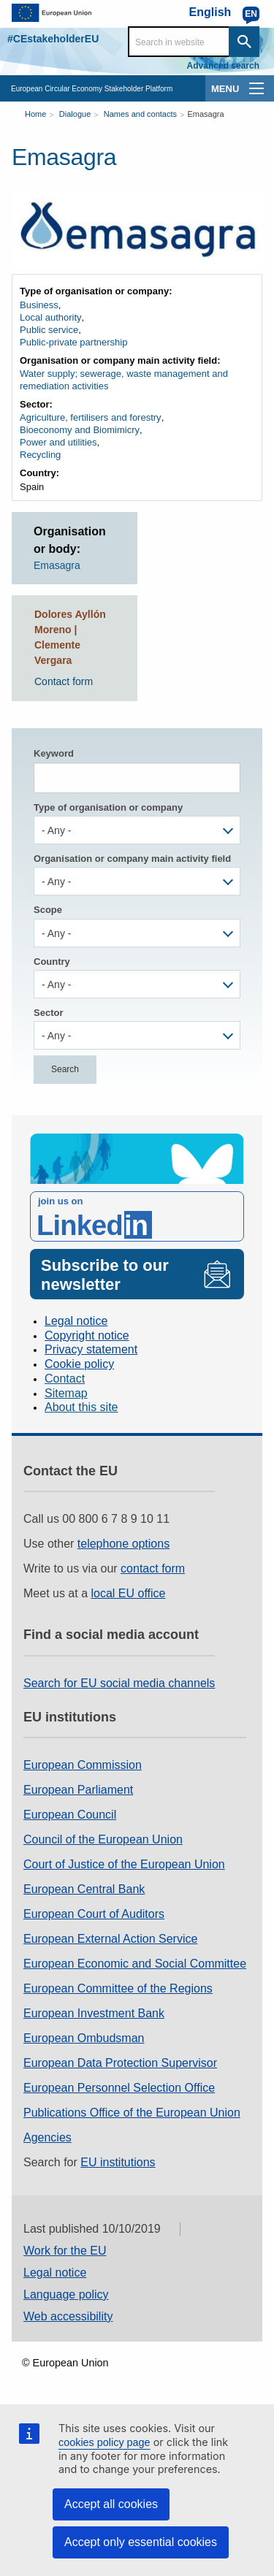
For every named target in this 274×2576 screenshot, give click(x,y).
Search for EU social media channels (119, 1683)
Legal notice (76, 1321)
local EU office (128, 1593)
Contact (65, 1378)
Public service (49, 329)
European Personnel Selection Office (119, 2088)
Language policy (66, 2294)
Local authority (51, 317)
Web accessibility (68, 2316)
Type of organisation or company (108, 807)
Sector (48, 1012)
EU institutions (117, 2162)
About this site (81, 1407)
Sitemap (66, 1393)
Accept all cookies (111, 2504)
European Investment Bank (93, 2013)
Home (35, 114)
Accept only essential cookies (140, 2542)
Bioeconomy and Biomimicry (80, 429)
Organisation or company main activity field (132, 858)
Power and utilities (58, 442)
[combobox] (137, 830)
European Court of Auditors (93, 1914)
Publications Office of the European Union (131, 2112)
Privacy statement (91, 1349)
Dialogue (75, 114)
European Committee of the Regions (118, 1988)
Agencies (47, 2137)
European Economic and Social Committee (134, 1963)
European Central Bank (84, 1889)
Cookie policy (79, 1364)
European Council (69, 1814)
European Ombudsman (83, 2038)
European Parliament (78, 1790)
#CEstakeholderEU (53, 39)
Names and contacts (140, 114)
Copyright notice (87, 1335)
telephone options (123, 1543)
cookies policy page (104, 2442)
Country (52, 961)
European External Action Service (110, 1939)
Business (39, 304)
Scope (48, 909)
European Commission (82, 1765)
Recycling (40, 454)
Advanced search (223, 66)
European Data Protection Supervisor (120, 2063)
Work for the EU (65, 2250)
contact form (153, 1568)
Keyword (54, 753)
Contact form (63, 681)
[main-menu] (256, 88)
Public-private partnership (73, 342)
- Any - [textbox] (56, 830)
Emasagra (205, 114)
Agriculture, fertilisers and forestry (90, 417)
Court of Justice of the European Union (124, 1864)
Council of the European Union (103, 1839)
